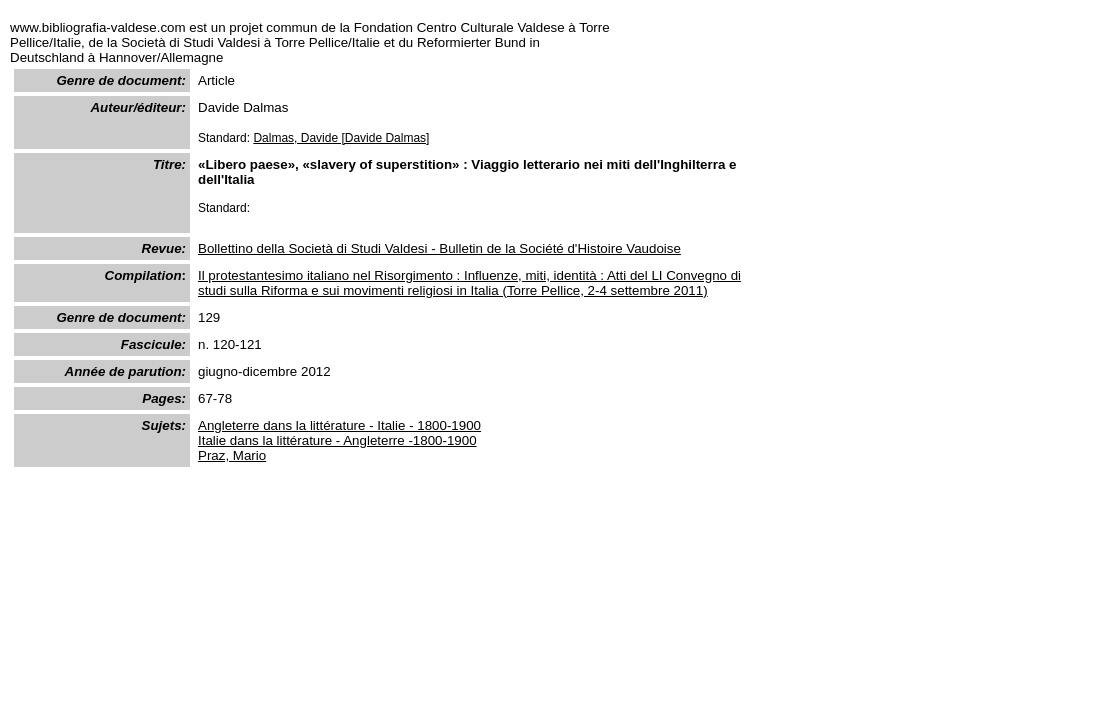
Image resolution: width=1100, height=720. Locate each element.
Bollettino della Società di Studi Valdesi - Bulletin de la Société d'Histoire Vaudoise (439, 248)
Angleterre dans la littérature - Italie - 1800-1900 (339, 425)
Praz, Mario (232, 455)
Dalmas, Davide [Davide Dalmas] (341, 138)
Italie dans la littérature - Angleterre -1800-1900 (337, 440)
